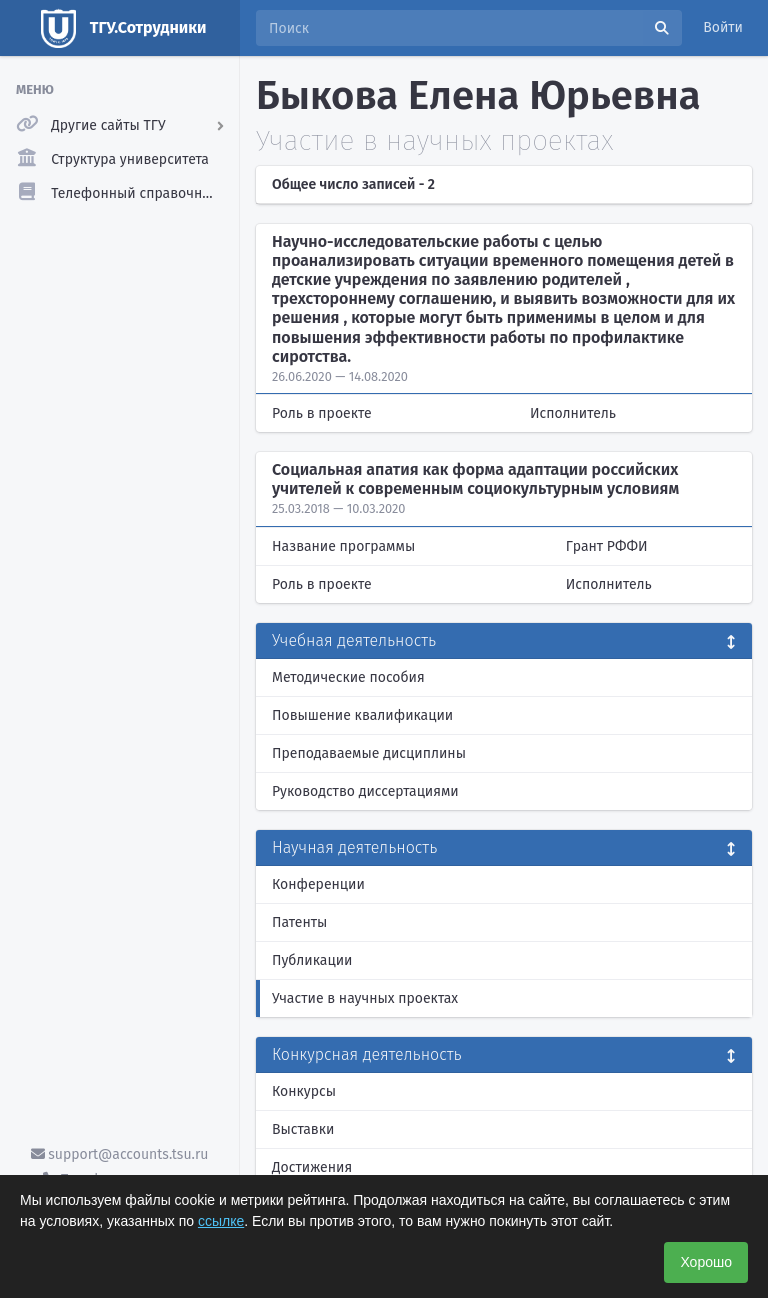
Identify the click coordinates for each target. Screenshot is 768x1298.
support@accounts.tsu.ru (120, 1154)
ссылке (221, 1221)
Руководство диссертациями (365, 791)
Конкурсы (304, 1091)
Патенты (299, 922)
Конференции (318, 884)
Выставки (303, 1129)
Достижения (312, 1167)
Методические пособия (348, 677)
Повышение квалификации (362, 715)
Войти (723, 27)
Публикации (312, 960)
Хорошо (706, 1262)
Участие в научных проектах (365, 998)
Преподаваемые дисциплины (369, 753)
